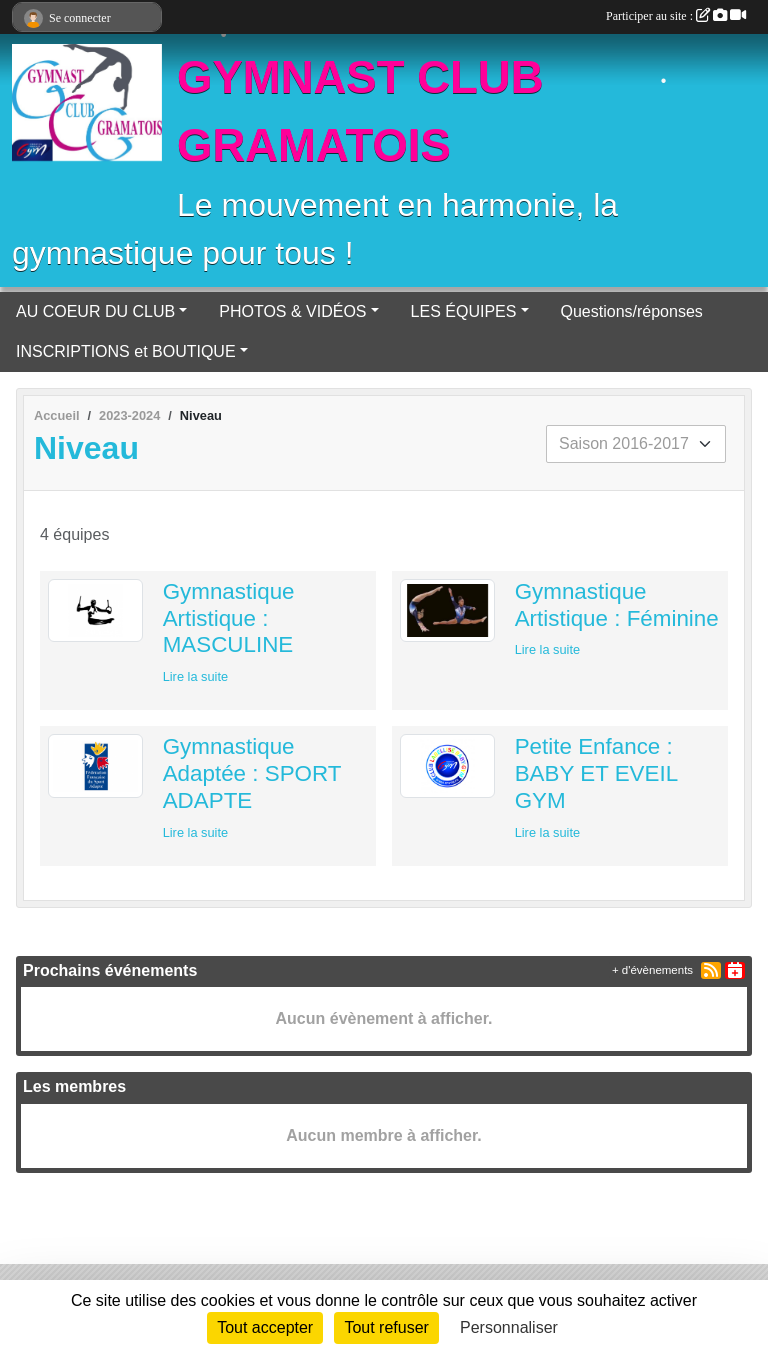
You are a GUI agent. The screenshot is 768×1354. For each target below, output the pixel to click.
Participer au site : (676, 16)
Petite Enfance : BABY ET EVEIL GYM (596, 773)
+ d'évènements (652, 970)
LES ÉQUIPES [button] (464, 311)
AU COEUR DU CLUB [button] (95, 311)
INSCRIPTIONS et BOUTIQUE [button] (126, 351)
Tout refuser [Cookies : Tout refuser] (386, 1327)
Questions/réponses (632, 311)
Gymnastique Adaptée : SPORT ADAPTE (252, 773)
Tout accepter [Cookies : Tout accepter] (265, 1327)
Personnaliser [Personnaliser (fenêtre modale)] (509, 1327)
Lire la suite (195, 676)
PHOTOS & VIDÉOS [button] (292, 311)
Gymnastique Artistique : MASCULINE (229, 618)
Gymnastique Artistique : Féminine (617, 605)
